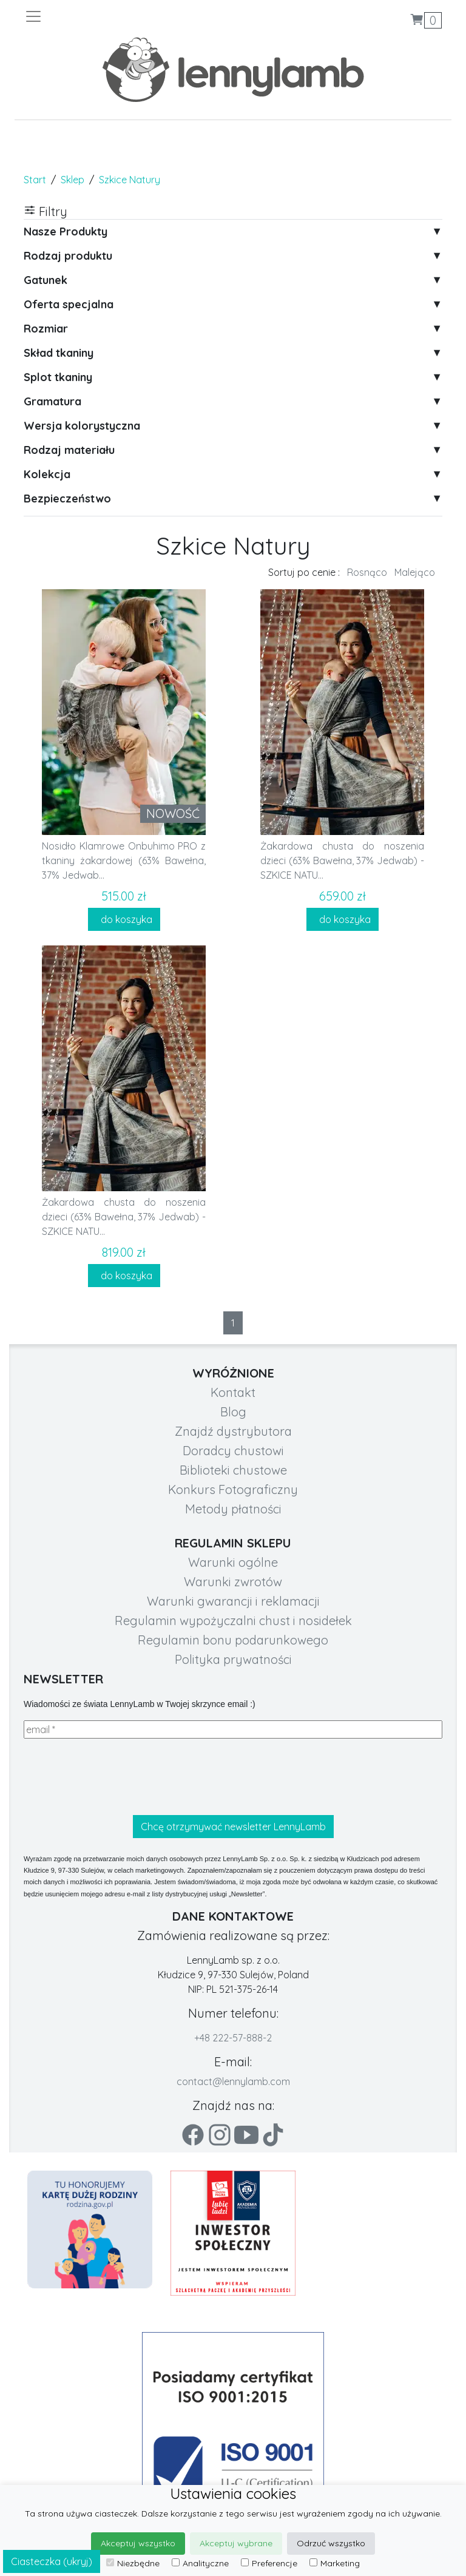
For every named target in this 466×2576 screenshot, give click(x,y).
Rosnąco (367, 572)
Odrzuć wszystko (331, 2543)
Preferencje (269, 2563)
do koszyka (124, 919)
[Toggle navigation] (128, 16)
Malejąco (414, 572)
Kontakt (233, 1392)
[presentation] (116, 1776)
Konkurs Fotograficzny (233, 1489)
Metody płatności (233, 1508)
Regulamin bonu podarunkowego (233, 1640)
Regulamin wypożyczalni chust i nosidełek (233, 1620)
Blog (233, 1411)
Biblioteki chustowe (233, 1470)
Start (35, 180)
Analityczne (200, 2563)
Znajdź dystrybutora (233, 1431)
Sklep (72, 180)
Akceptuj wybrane (236, 2543)
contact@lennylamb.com (233, 2081)
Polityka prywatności (233, 1659)
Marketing (334, 2563)
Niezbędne (133, 2563)
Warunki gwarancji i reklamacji (233, 1601)
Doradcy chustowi (233, 1450)
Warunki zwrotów (233, 1581)
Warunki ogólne (233, 1562)
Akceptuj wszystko (138, 2543)
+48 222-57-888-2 (233, 2038)
